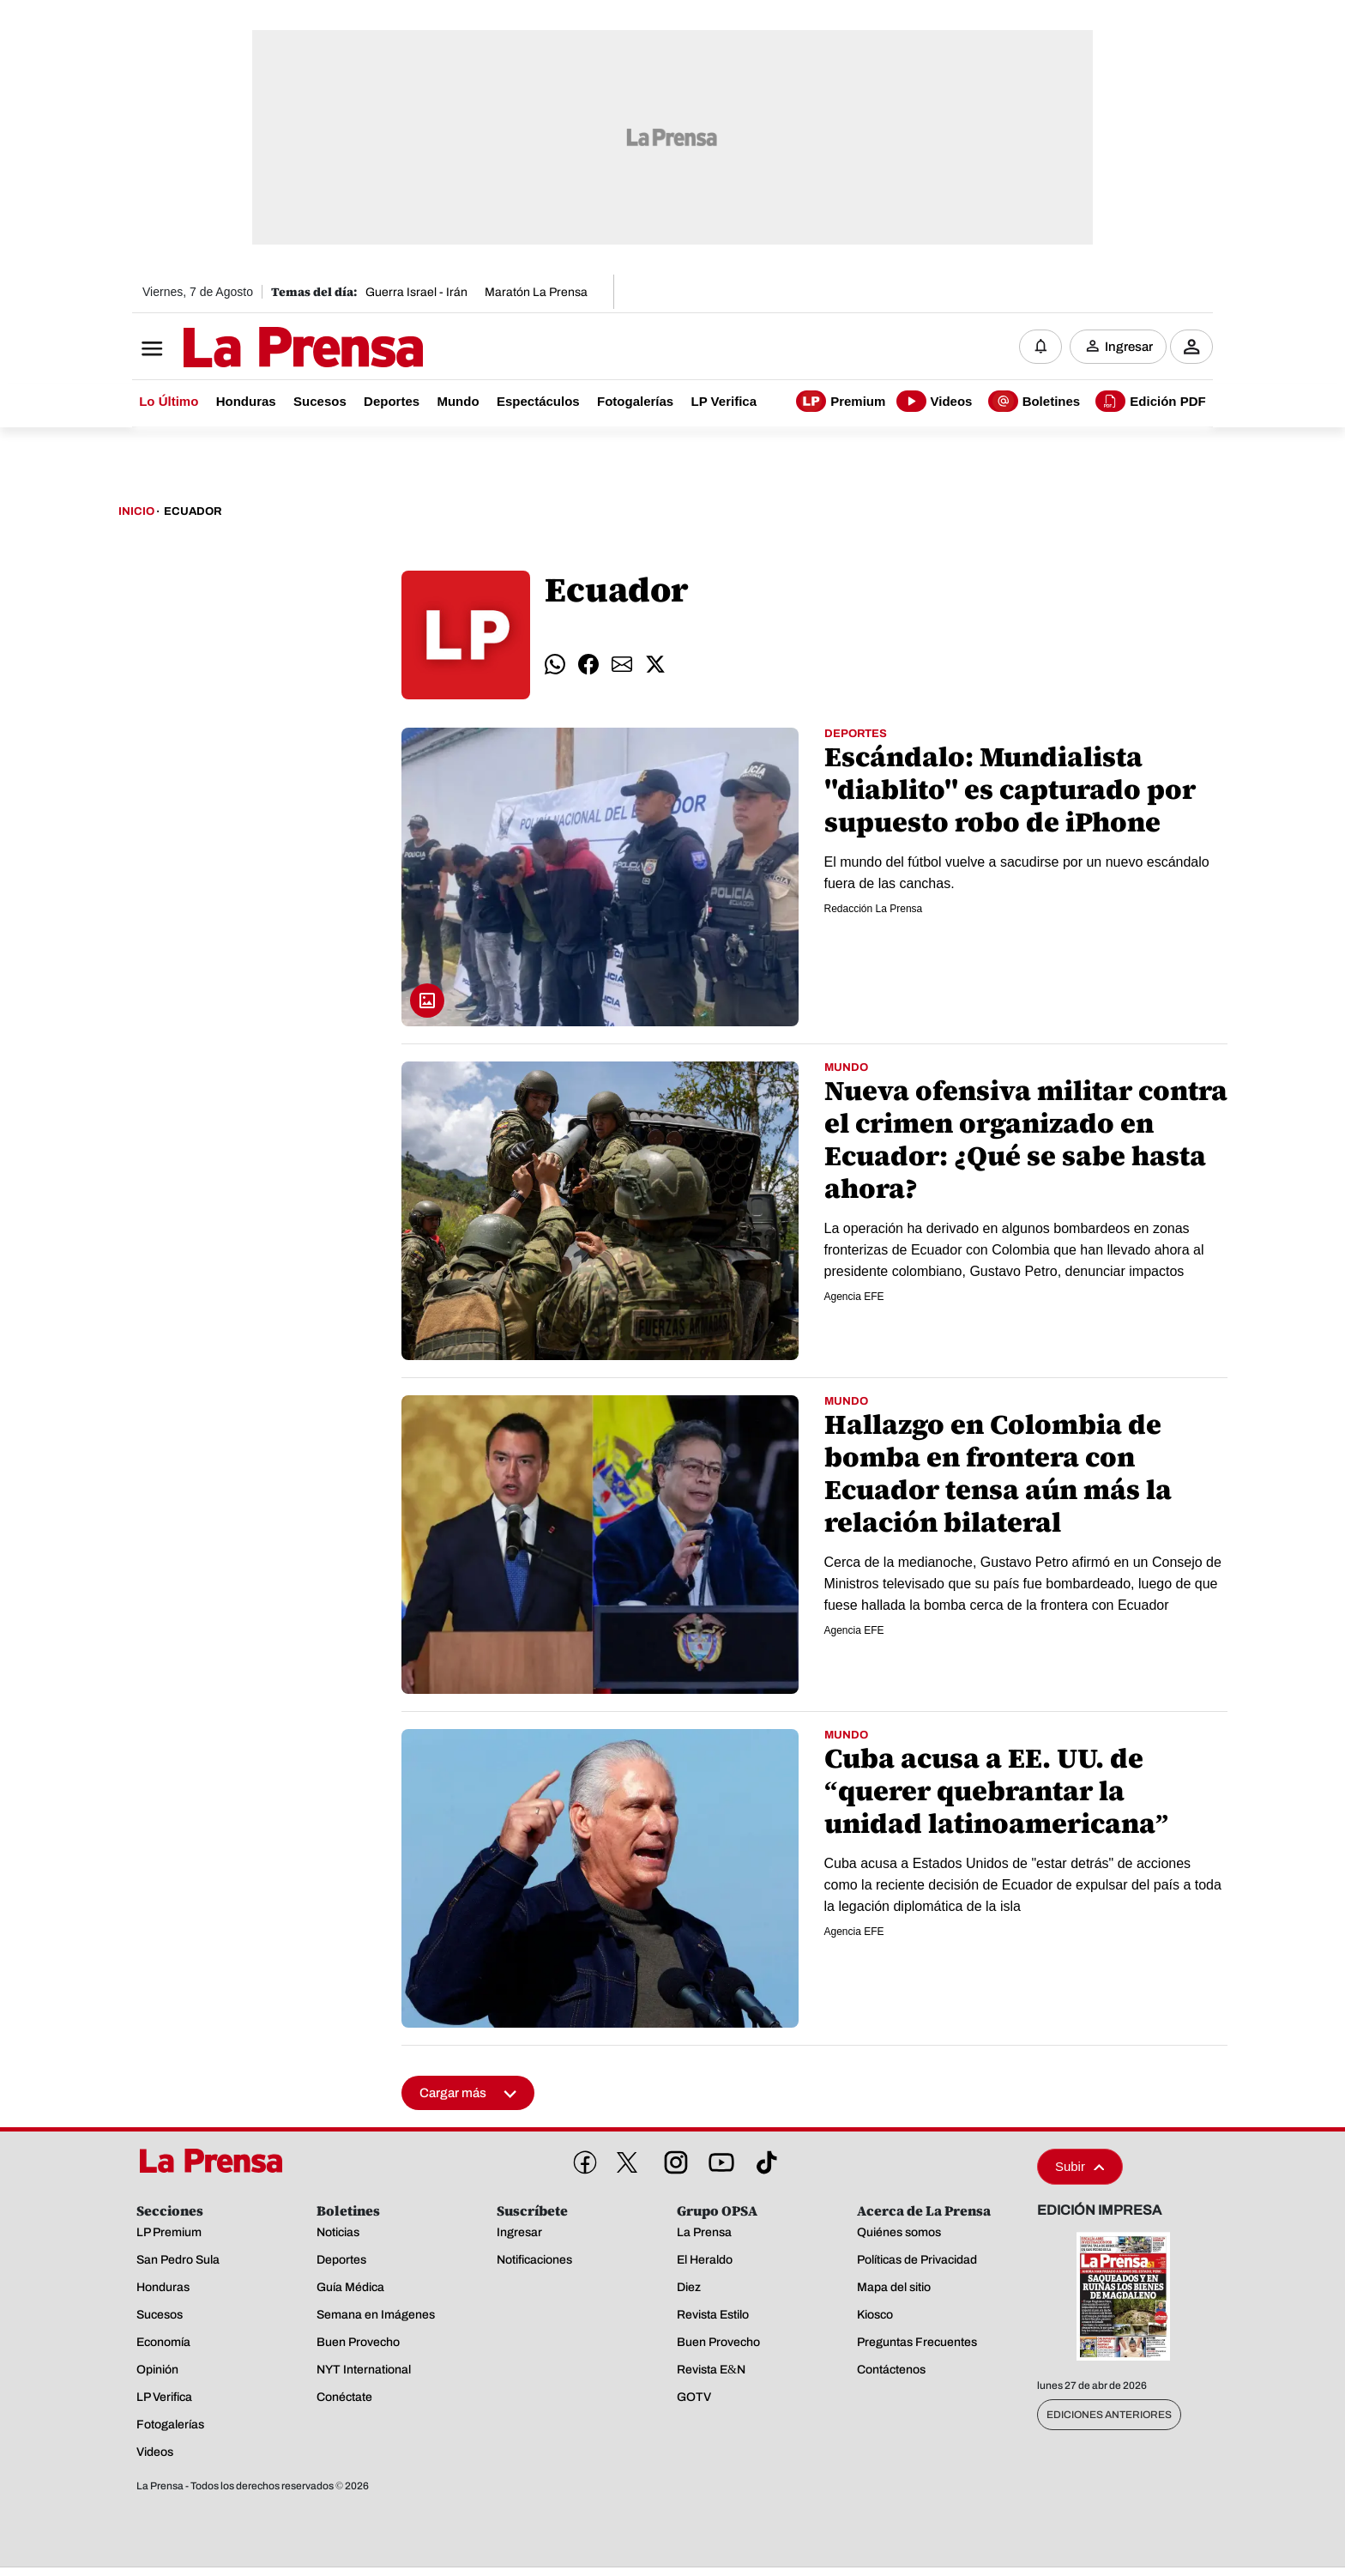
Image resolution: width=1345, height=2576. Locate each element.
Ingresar (1129, 347)
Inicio (136, 513)
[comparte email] (622, 666)
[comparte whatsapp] (555, 666)
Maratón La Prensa (536, 292)
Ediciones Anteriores (1109, 2416)
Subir (1080, 2168)
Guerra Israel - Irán (416, 292)
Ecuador (192, 513)
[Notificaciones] (1040, 347)
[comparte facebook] (588, 666)
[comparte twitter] (655, 666)
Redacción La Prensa (873, 910)
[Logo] (261, 349)
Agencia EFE (854, 1297)
